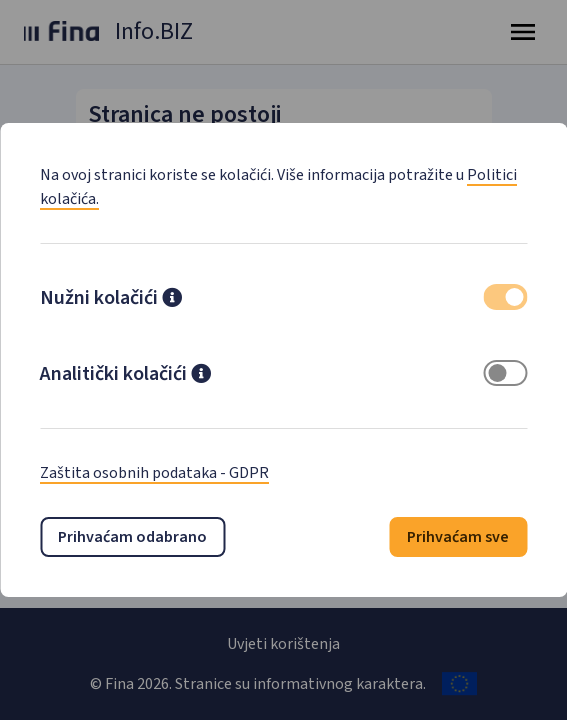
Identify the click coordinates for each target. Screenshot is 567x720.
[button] (172, 300)
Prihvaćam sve (458, 537)
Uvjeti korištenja (283, 644)
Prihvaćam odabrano (132, 537)
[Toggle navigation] (523, 32)
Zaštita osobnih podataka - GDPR (154, 473)
